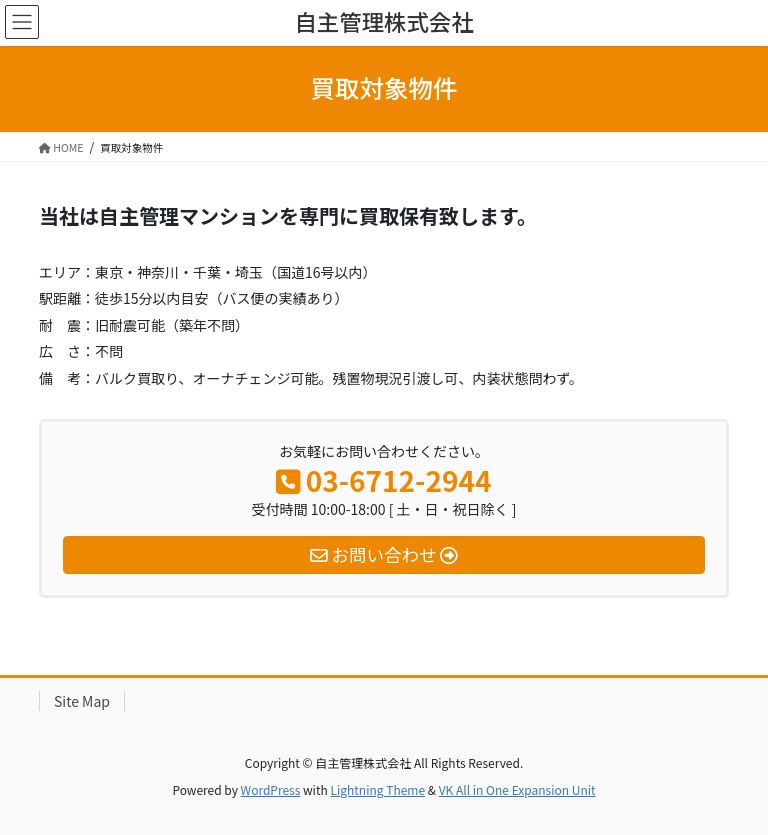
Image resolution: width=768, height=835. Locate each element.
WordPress (271, 789)
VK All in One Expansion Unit (517, 789)
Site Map (82, 701)
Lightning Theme (377, 789)
